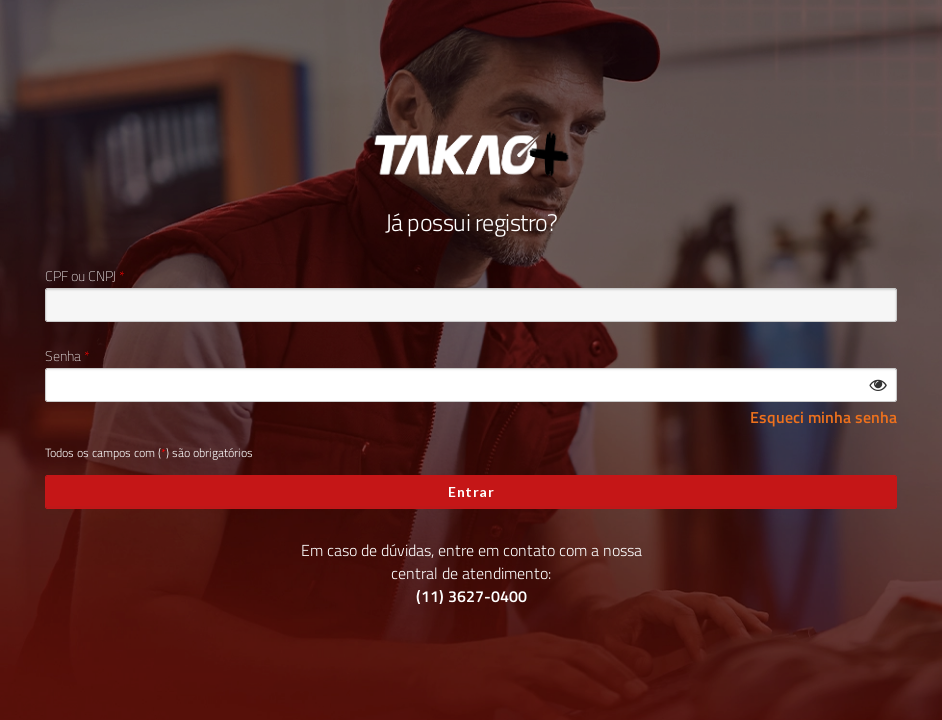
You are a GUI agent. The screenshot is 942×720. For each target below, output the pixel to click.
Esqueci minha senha (823, 417)
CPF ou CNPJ (80, 276)
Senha (63, 356)
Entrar (471, 491)
